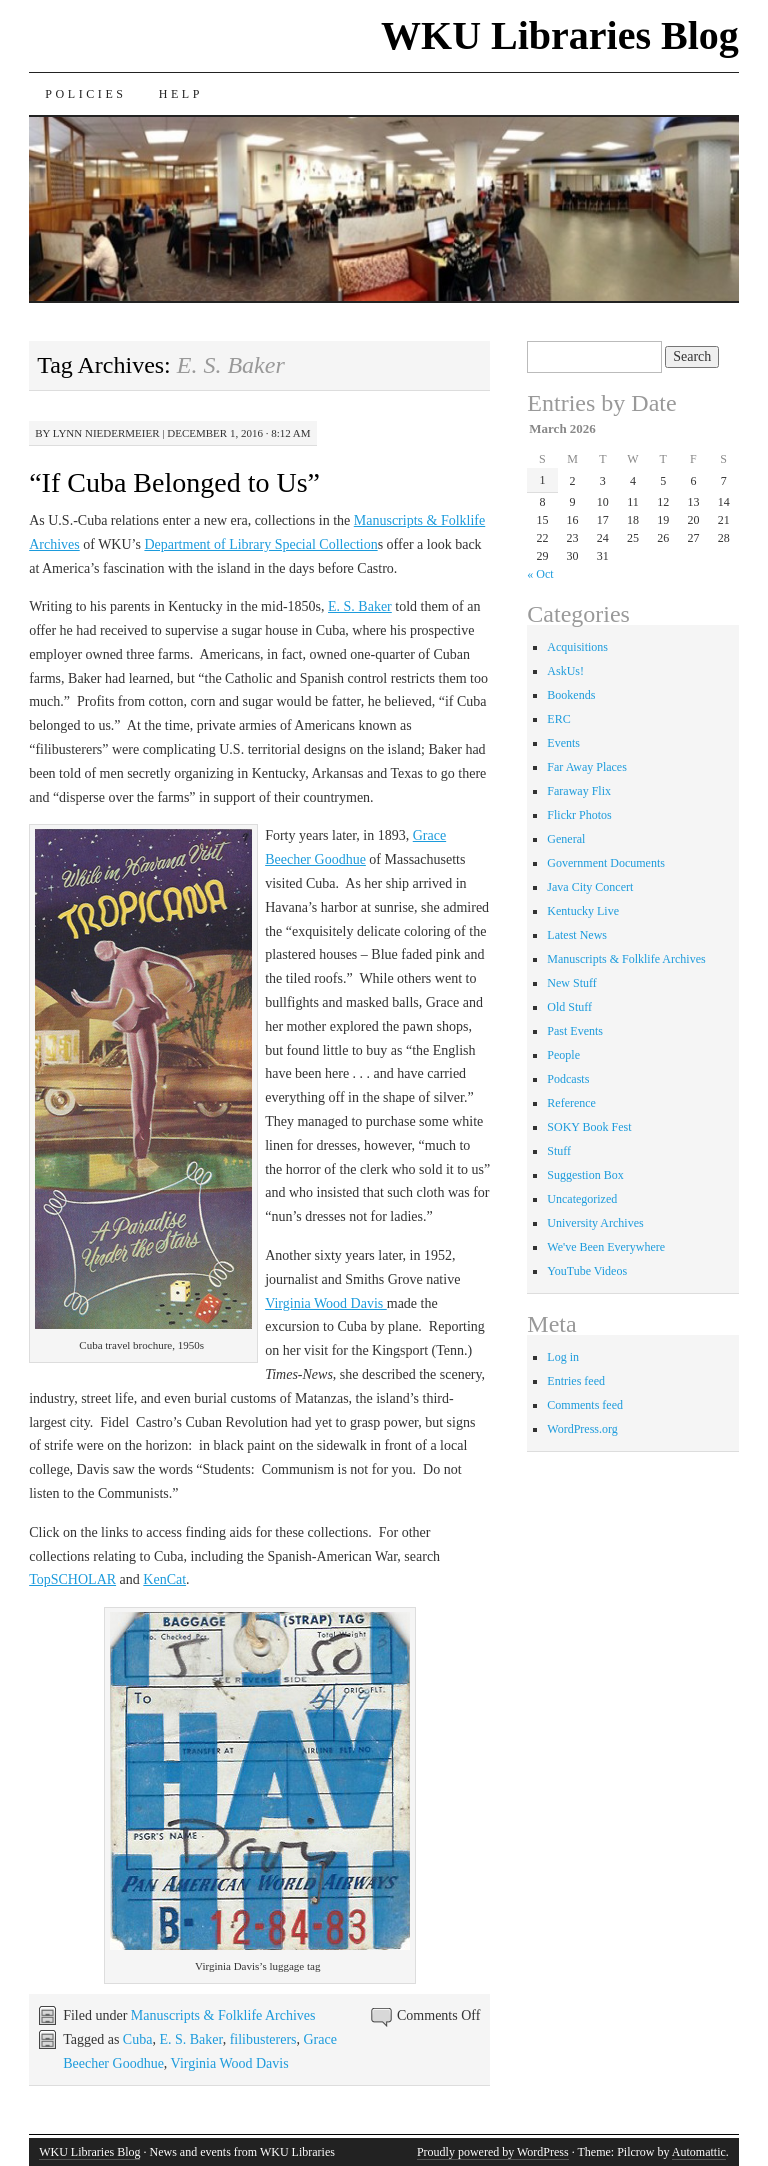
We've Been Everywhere (606, 1247)
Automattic (699, 2152)
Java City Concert (590, 887)
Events (563, 743)
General (566, 839)
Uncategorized (582, 1199)
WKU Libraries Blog (560, 35)
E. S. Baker (360, 606)
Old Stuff (569, 1007)
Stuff (559, 1151)
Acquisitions (577, 647)
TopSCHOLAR (72, 1579)
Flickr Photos (579, 815)
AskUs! (565, 671)
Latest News (577, 935)
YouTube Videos (587, 1271)
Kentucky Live (583, 911)
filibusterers (263, 2039)
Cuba (138, 2039)
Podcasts (568, 1079)
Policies (85, 94)
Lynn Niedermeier (106, 433)
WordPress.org (582, 1429)
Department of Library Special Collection (260, 544)
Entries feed (576, 1381)
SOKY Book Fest (589, 1127)
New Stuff (571, 983)
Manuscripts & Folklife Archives (223, 2015)
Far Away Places (587, 767)
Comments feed (585, 1405)
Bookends (571, 695)
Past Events (575, 1031)
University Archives (595, 1223)
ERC (558, 719)
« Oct (540, 574)
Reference (571, 1103)
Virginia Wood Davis (326, 1303)
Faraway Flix (579, 791)
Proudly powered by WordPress (493, 2152)
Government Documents (606, 863)
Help (181, 94)
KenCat (164, 1579)
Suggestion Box (585, 1175)
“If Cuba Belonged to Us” (174, 482)
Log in (563, 1357)
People (563, 1055)
